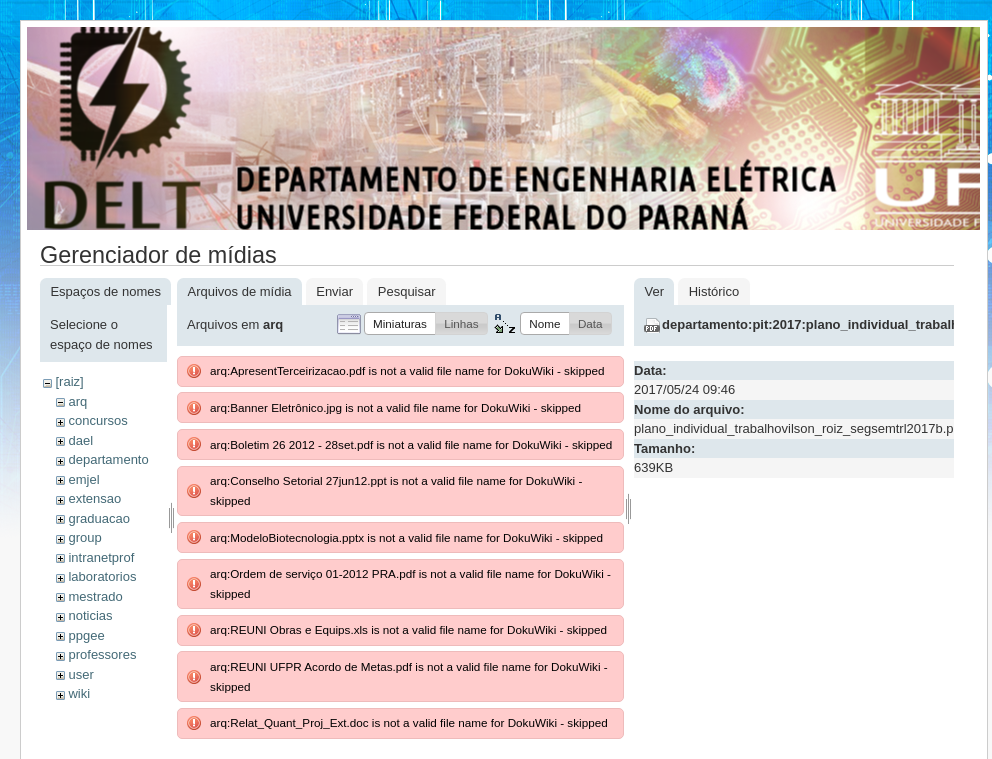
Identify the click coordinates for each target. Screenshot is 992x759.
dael (80, 440)
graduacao (98, 518)
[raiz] (69, 381)
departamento (108, 459)
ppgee (86, 635)
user (80, 674)
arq (77, 401)
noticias (90, 615)
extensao (94, 498)
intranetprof (101, 557)
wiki (79, 693)
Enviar (334, 291)
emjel (83, 479)
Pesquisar (407, 291)
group (84, 537)
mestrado (95, 596)
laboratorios (102, 576)
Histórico (714, 291)
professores (102, 654)
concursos (97, 420)
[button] (400, 323)
